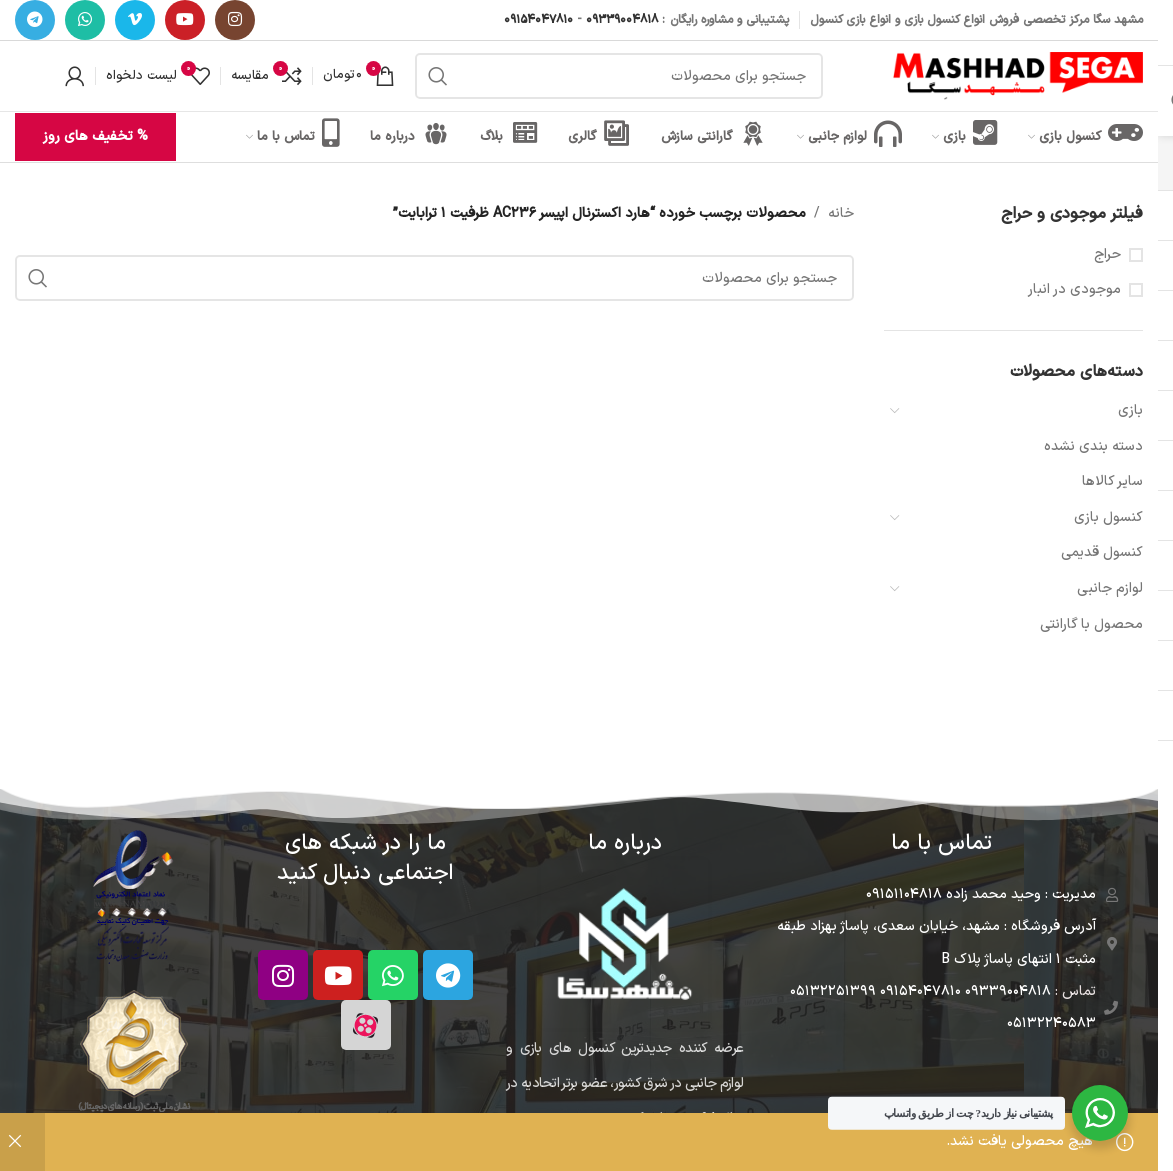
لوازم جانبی (1110, 588)
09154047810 (538, 20)
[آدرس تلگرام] (35, 20)
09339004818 (622, 20)
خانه (841, 213)
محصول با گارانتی (1091, 624)
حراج (1107, 255)
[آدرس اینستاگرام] (235, 20)
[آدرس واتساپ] (85, 20)
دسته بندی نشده (1093, 446)
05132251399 (833, 991)
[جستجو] (619, 76)
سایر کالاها (1112, 481)
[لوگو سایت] (1018, 75)
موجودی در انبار (1074, 290)
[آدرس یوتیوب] (185, 20)
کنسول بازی (1108, 517)
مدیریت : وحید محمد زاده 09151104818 (981, 894)
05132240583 (1051, 1023)
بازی (1130, 410)
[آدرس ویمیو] (135, 20)
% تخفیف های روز (95, 136)
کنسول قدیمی (1102, 552)
